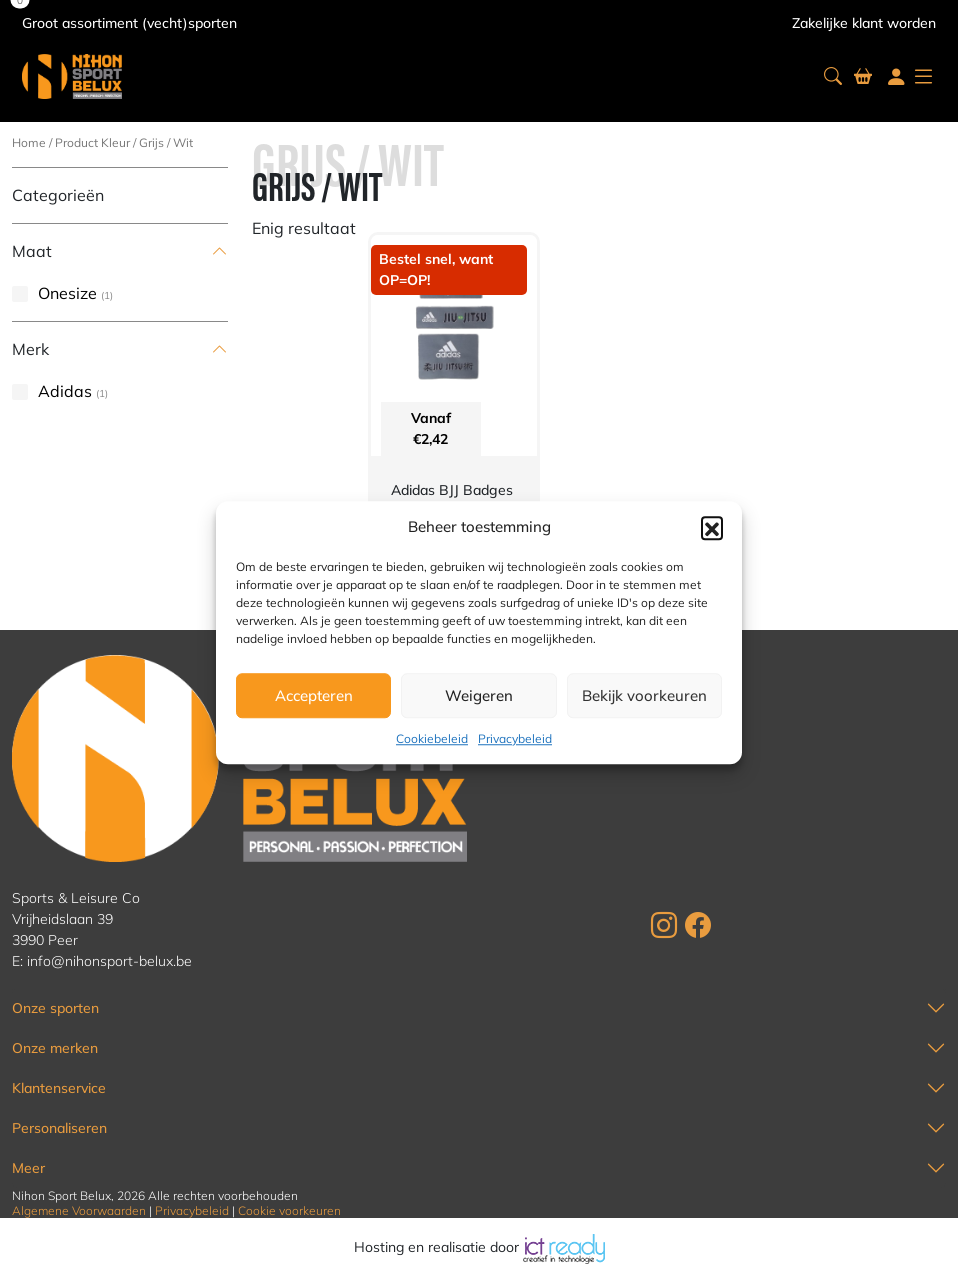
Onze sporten (55, 1008)
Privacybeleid (515, 738)
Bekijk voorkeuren (644, 695)
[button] (712, 527)
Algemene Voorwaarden (79, 1210)
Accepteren (314, 695)
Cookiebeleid (432, 738)
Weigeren (479, 695)
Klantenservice (59, 1088)
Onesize (67, 293)
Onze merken (55, 1048)
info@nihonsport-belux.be (109, 961)
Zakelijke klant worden (864, 23)
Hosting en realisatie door (479, 1247)
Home (29, 142)
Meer (28, 1168)
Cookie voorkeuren (289, 1210)
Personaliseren (59, 1128)
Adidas (65, 391)
